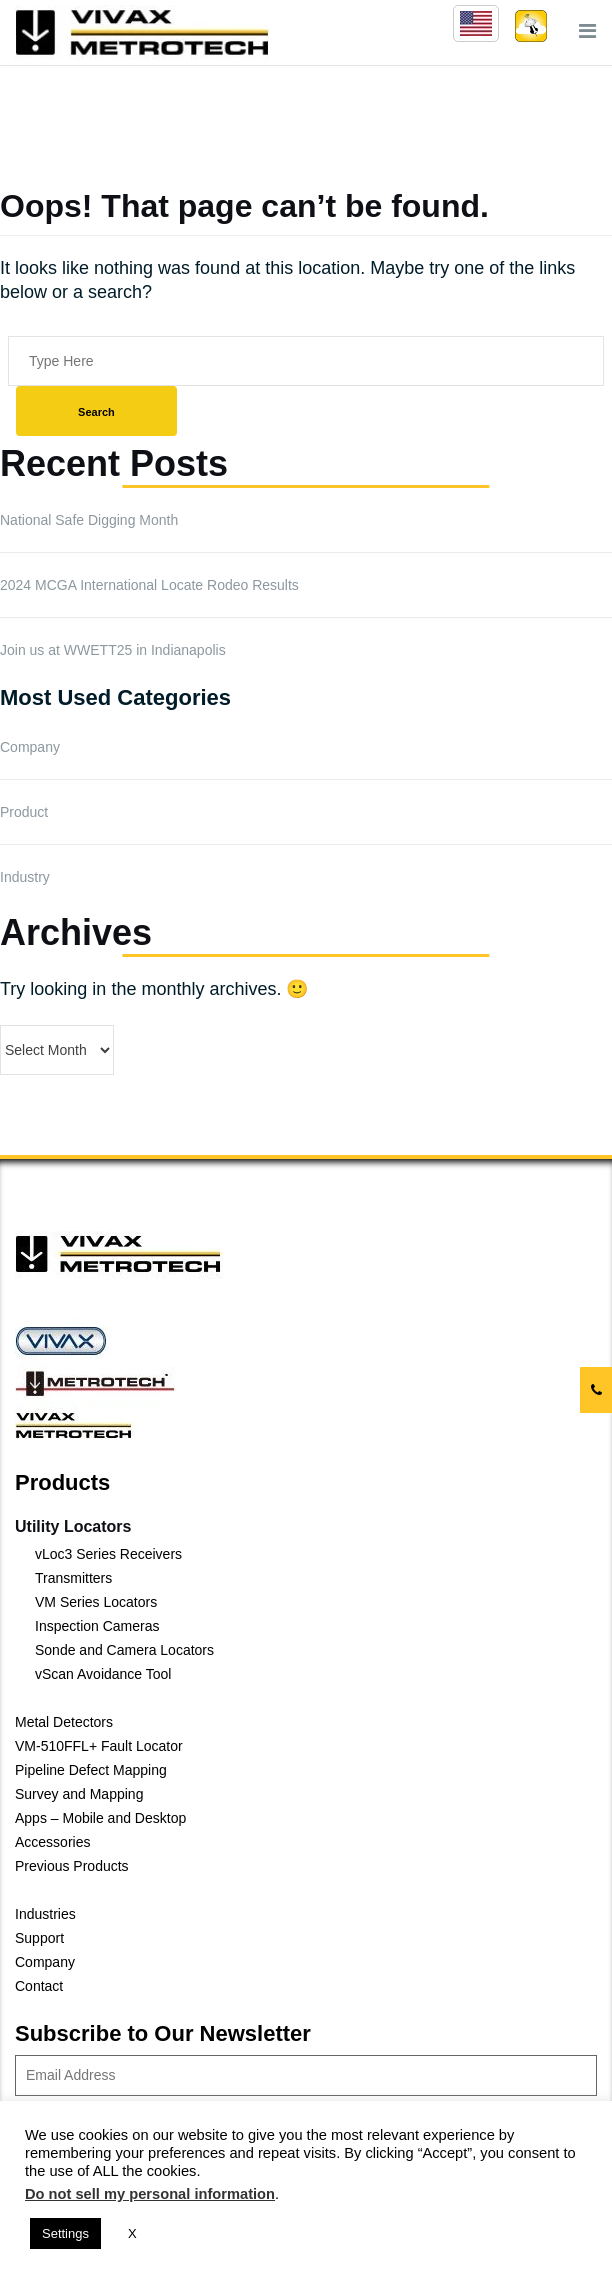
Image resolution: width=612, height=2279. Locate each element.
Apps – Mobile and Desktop (100, 1818)
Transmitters (73, 1578)
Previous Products (72, 1866)
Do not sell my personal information (150, 2194)
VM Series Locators (96, 1602)
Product (24, 812)
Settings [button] (65, 2233)
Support (39, 1938)
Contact (39, 1986)
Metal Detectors (64, 1722)
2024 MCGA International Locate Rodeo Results (149, 585)
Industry (25, 877)
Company (30, 747)
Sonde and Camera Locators (124, 1650)
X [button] (132, 2233)
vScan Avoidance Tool (103, 1674)
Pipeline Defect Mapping (91, 1770)
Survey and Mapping (79, 1794)
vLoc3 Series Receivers (108, 1554)
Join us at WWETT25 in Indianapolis (113, 650)
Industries (45, 1914)
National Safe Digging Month (89, 520)
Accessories (52, 1842)
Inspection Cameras (97, 1626)
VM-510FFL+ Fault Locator (99, 1746)
